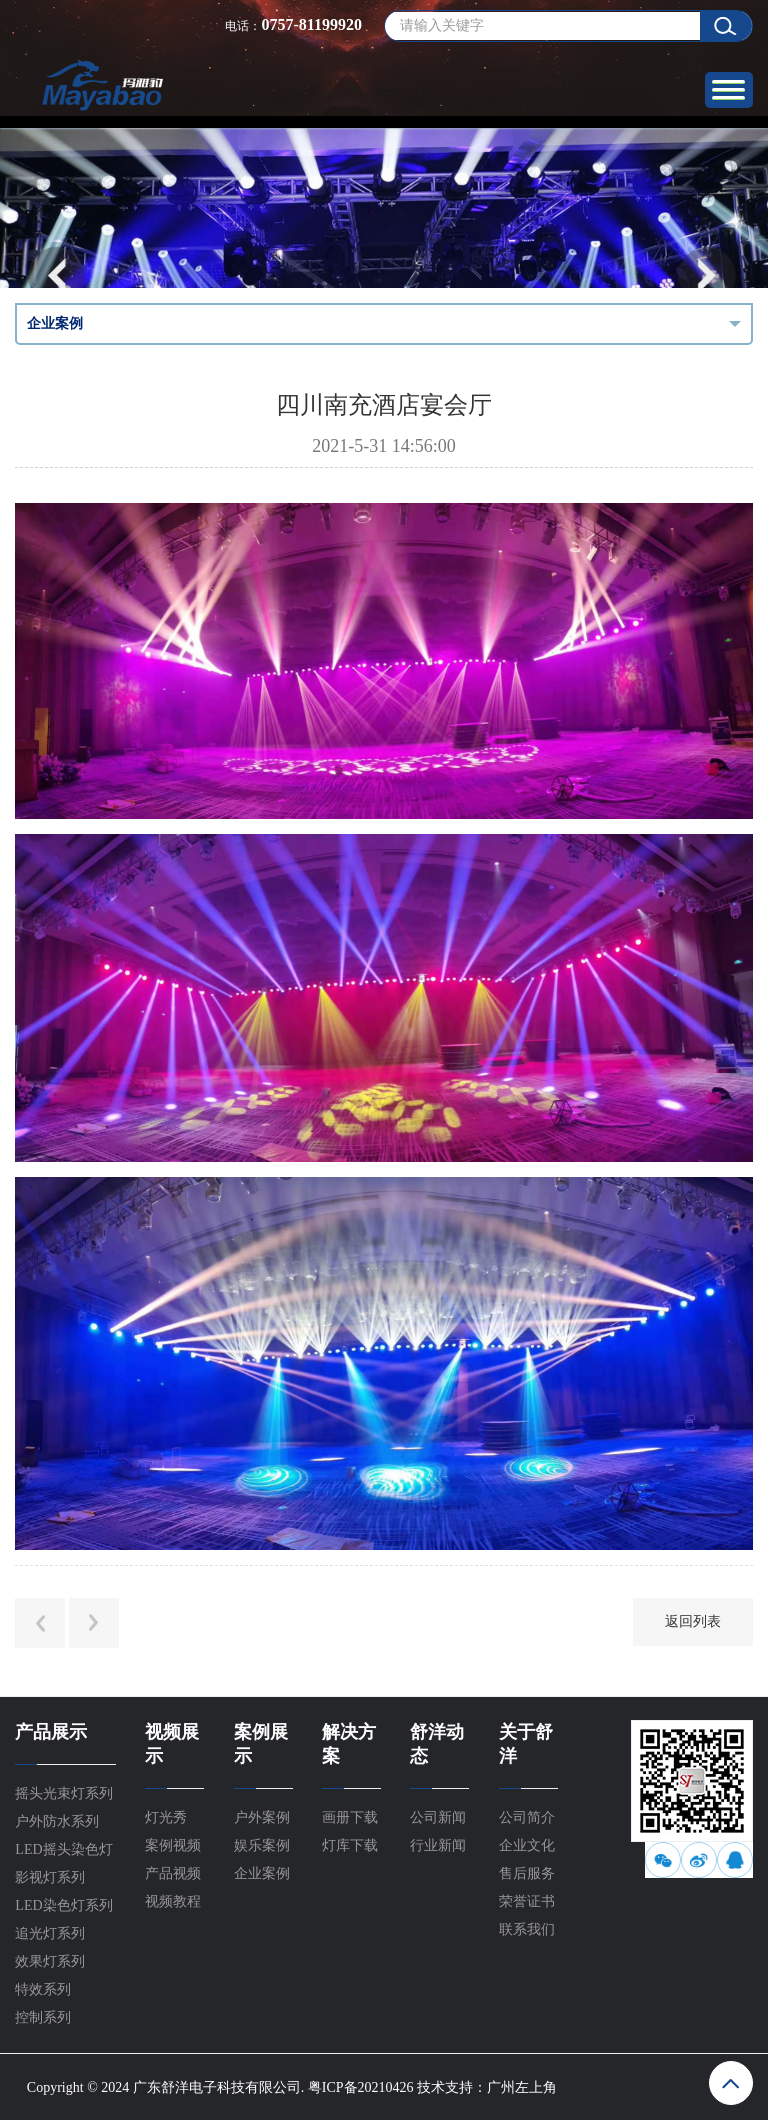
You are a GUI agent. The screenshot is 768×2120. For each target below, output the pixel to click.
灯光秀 (166, 1817)
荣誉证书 (527, 1901)
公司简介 (527, 1817)
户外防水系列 (57, 1821)
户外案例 (262, 1817)
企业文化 (527, 1845)
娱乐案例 (262, 1845)
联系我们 (527, 1929)
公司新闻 (438, 1817)
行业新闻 (438, 1845)
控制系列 (43, 2017)
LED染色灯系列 (63, 1905)
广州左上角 (522, 2087)
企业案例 (262, 1873)
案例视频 (173, 1845)
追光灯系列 (50, 1933)
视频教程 (173, 1901)
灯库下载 (350, 1845)
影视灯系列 (50, 1877)
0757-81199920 (311, 24)
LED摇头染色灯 (63, 1849)
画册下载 (350, 1817)
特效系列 (43, 1989)
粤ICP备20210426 (361, 2087)
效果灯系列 (50, 1961)
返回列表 (693, 1621)
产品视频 (173, 1873)
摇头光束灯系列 (64, 1793)
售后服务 (527, 1873)
